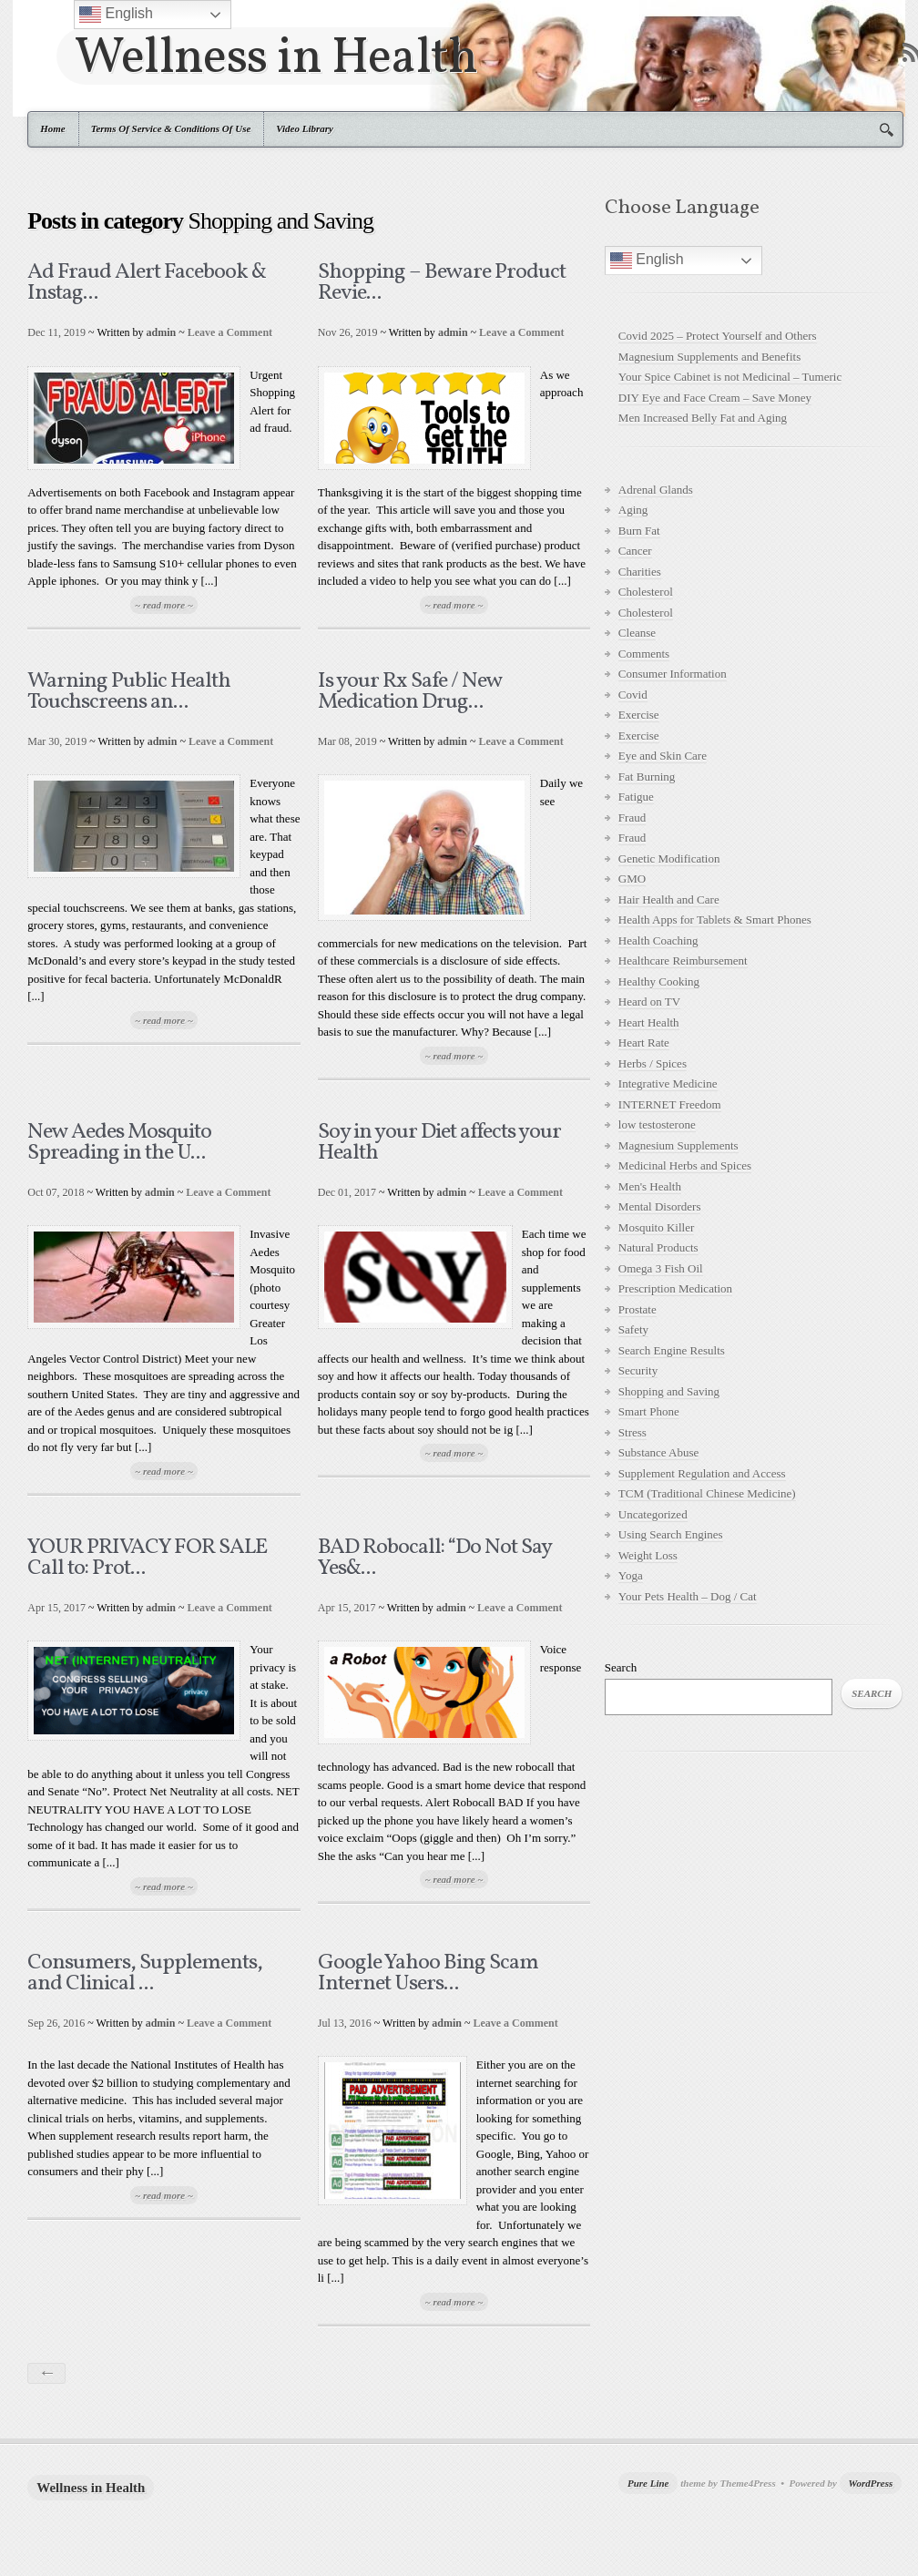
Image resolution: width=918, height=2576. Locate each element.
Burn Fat (639, 530)
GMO (632, 878)
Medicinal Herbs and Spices (684, 1165)
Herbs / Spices (652, 1063)
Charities (639, 571)
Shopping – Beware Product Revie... (442, 283)
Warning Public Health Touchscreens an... (128, 692)
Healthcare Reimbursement (683, 960)
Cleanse (637, 632)
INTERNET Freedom (669, 1104)
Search (621, 1667)
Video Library (304, 128)
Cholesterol (645, 591)
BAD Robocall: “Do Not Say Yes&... (434, 1558)
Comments (643, 653)
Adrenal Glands (655, 489)
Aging (633, 509)
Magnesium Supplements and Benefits (709, 356)
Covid (633, 694)
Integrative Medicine (668, 1083)
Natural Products (658, 1247)
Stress (632, 1432)
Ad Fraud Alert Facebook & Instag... (146, 283)
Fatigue (636, 796)
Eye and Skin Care (662, 755)
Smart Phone (648, 1411)
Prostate (637, 1309)
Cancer (635, 550)
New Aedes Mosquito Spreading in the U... (119, 1143)
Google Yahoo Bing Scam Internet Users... (428, 1973)
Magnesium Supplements (678, 1145)
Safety (633, 1329)
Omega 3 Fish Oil (660, 1268)
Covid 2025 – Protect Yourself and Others (717, 335)
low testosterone (657, 1124)
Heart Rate (643, 1042)
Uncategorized (653, 1514)
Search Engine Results (671, 1350)
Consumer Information (672, 673)
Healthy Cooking (658, 981)
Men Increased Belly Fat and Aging (702, 417)
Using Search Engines (670, 1534)
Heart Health (648, 1022)
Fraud (632, 817)
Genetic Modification (669, 858)
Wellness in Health (276, 56)
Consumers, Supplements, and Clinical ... (144, 1973)
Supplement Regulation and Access (702, 1473)
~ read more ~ (164, 604)
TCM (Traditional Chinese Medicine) (707, 1493)
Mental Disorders (659, 1206)
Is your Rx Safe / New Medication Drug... (410, 692)
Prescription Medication (675, 1288)
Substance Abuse (658, 1452)
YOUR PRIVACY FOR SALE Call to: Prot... (147, 1558)
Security (638, 1370)
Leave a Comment (230, 332)
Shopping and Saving (668, 1391)
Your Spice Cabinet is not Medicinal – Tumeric (730, 376)
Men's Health (649, 1186)
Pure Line (648, 2483)
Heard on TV (649, 1001)
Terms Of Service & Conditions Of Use (171, 128)
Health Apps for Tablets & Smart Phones (714, 919)
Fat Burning (646, 776)
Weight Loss (648, 1555)
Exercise (638, 714)
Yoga (630, 1575)
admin (162, 332)
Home (53, 128)
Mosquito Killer (656, 1227)
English (647, 260)
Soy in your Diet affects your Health (439, 1143)
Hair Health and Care (668, 899)
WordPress (871, 2483)
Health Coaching (658, 940)
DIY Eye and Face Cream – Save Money (714, 397)
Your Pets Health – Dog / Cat (687, 1596)
